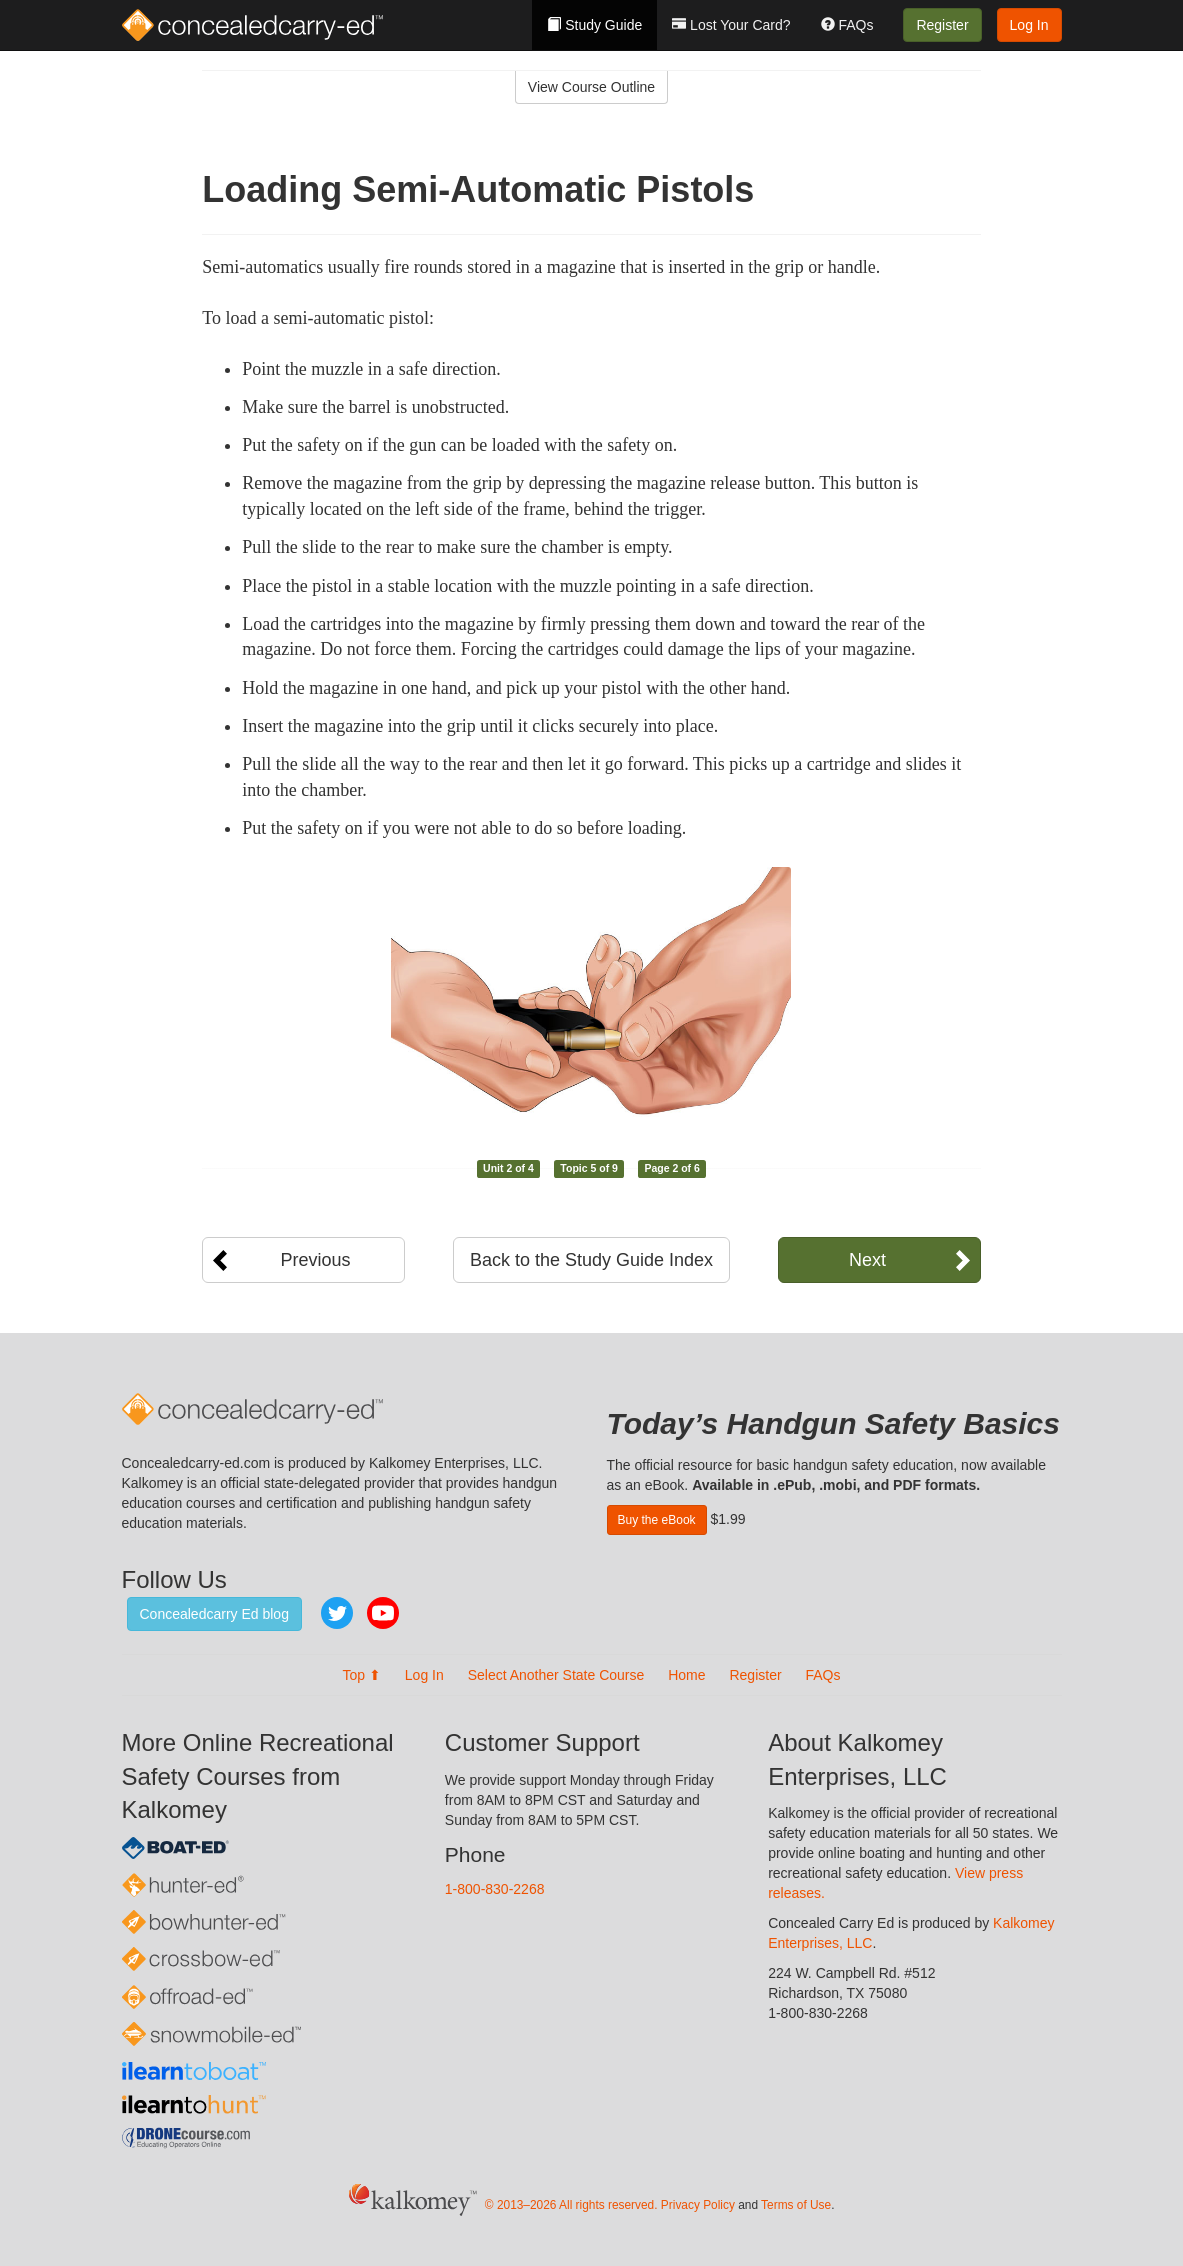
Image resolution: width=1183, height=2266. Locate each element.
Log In (1029, 25)
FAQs (847, 25)
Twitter (337, 1613)
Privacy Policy (698, 2205)
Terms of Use (796, 2205)
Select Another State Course (556, 1675)
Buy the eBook (657, 1520)
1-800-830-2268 (495, 1889)
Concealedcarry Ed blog (214, 1614)
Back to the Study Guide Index (591, 1260)
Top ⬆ (361, 1675)
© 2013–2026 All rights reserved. (571, 2205)
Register (942, 25)
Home (686, 1675)
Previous (315, 1260)
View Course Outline (591, 87)
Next (867, 1260)
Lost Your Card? (731, 25)
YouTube (383, 1613)
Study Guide (594, 25)
